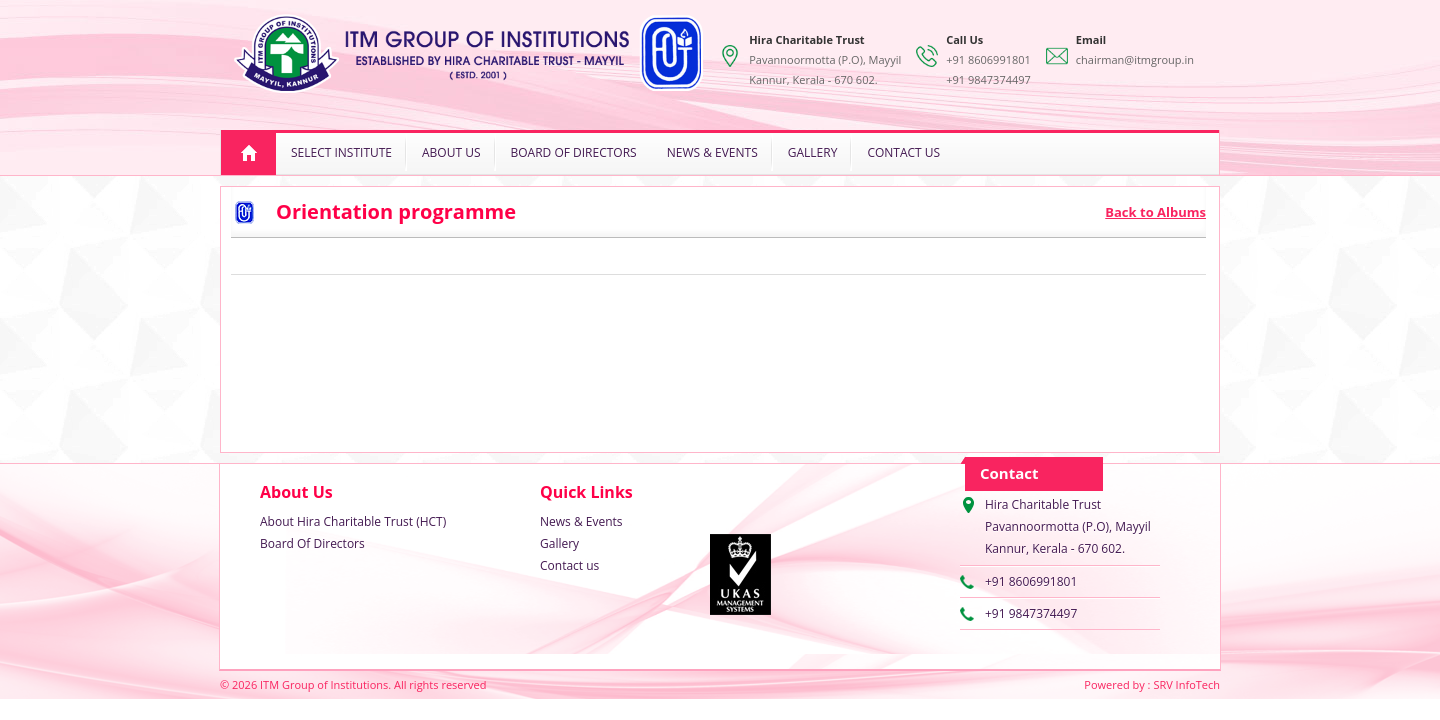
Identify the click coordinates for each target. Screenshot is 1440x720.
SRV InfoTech (1186, 684)
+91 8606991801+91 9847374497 (973, 41)
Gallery (813, 152)
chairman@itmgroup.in (1120, 41)
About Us (451, 152)
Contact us (903, 152)
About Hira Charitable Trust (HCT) (353, 521)
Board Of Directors (574, 152)
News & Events (712, 152)
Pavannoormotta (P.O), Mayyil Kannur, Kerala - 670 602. (810, 41)
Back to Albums (1155, 212)
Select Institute (341, 152)
